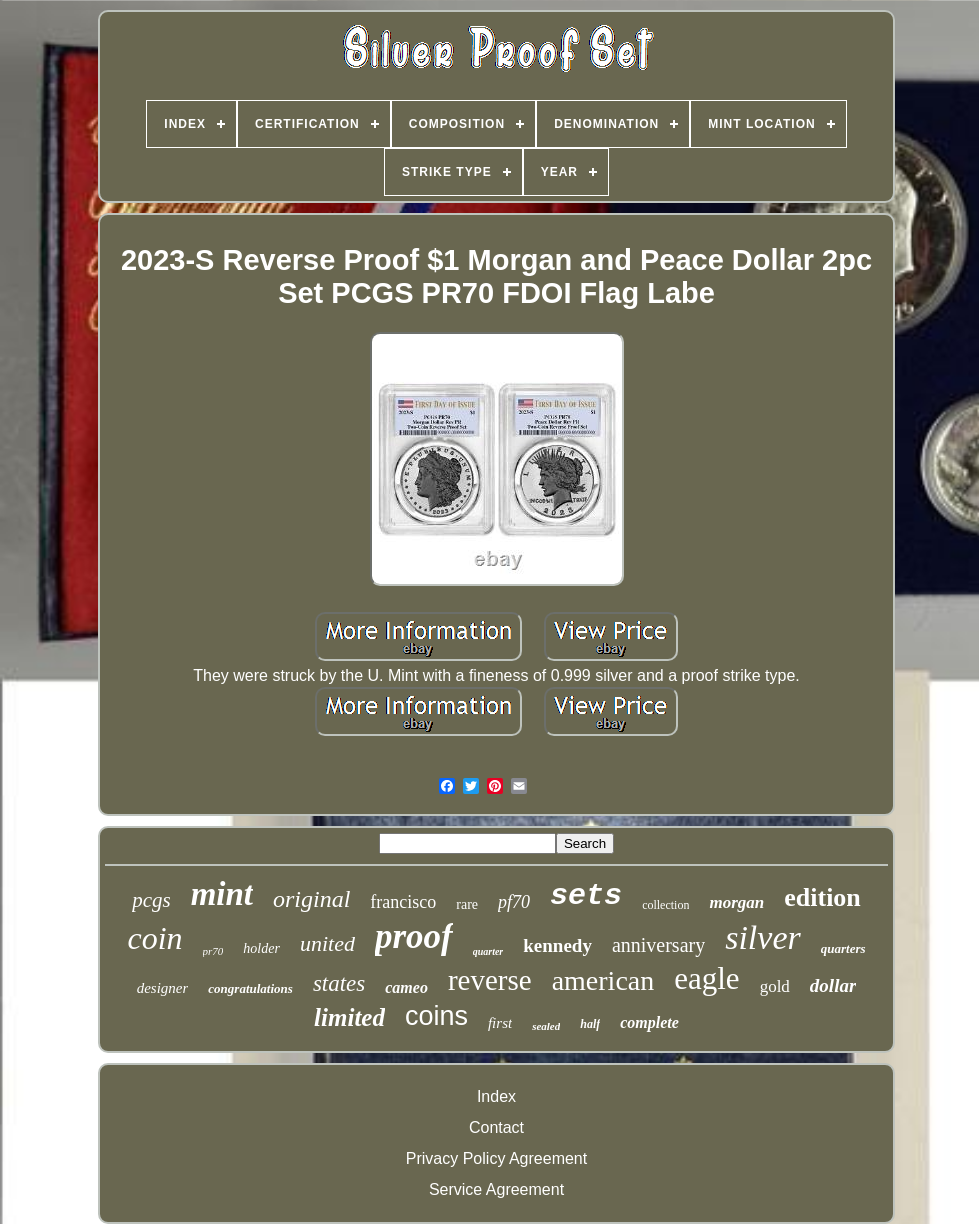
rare (467, 904)
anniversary (658, 945)
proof (414, 936)
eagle (706, 978)
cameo (406, 987)
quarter (488, 951)
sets (586, 896)
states (339, 983)
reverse (490, 980)
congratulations (250, 988)
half (590, 1024)
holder (261, 948)
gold (775, 986)
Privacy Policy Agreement (496, 1158)
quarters (843, 948)
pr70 (213, 951)
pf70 (514, 902)
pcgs (151, 900)
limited (349, 1017)
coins (436, 1016)
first (500, 1023)
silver (763, 937)
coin (154, 938)
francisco (403, 902)
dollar (833, 985)
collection (665, 905)
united (327, 943)
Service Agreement (496, 1189)
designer (163, 988)
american (603, 980)
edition (822, 897)
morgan (736, 902)
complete (649, 1022)
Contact (496, 1127)
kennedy (557, 945)
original (311, 899)
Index (496, 1096)
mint (222, 894)
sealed (546, 1026)
